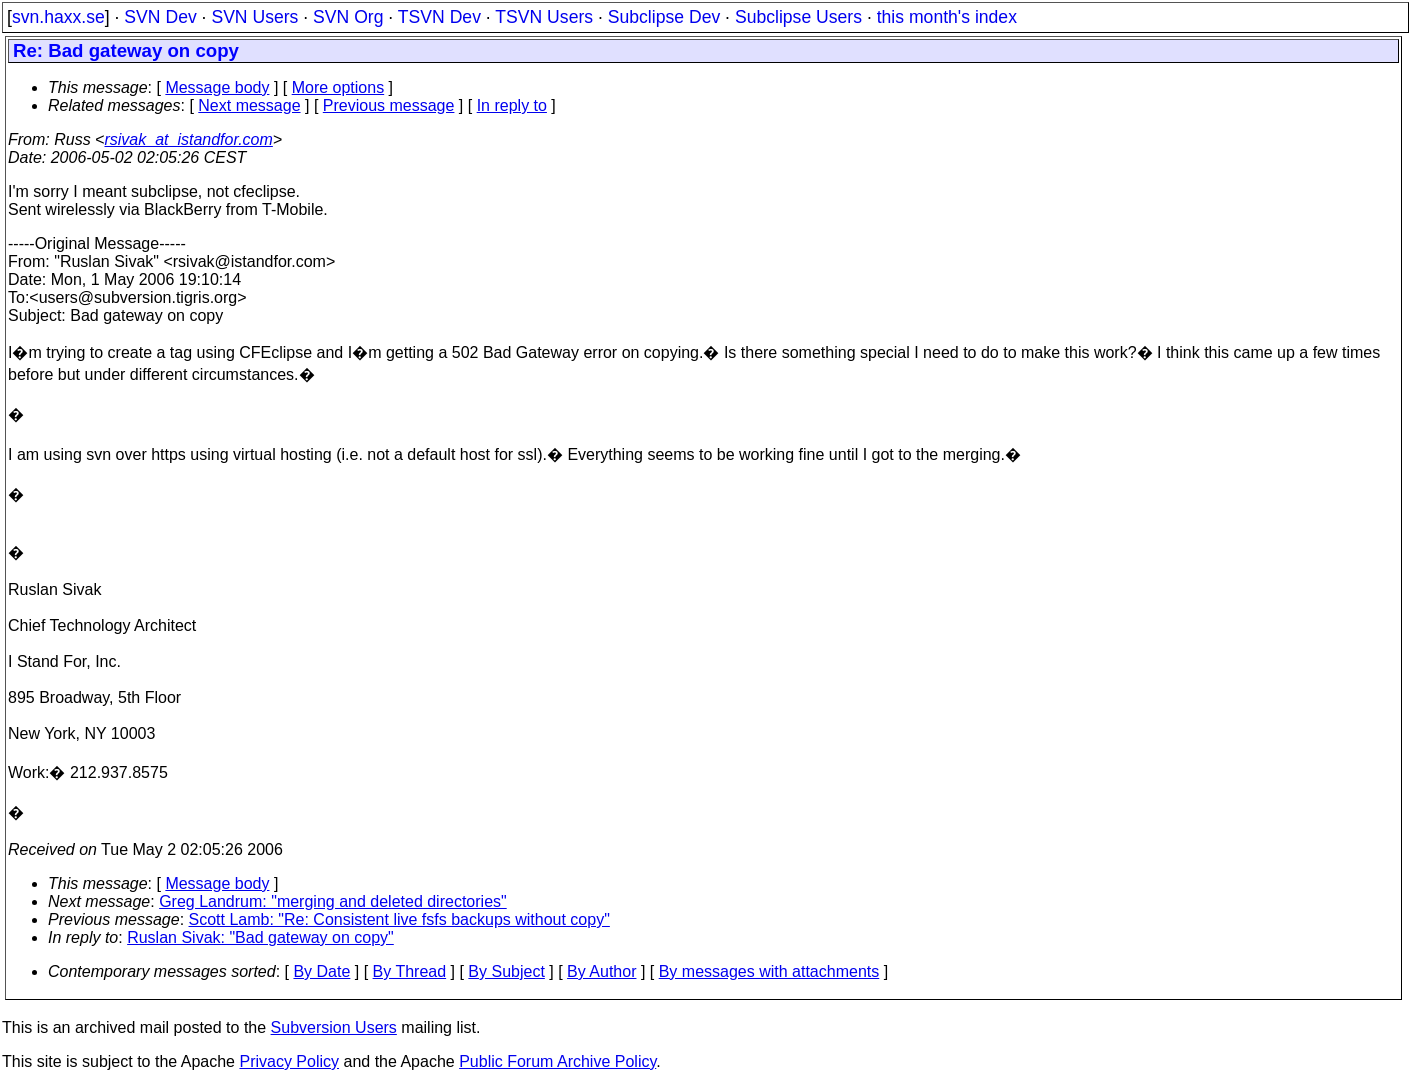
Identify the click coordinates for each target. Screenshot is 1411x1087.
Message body (217, 87)
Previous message (389, 105)
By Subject (506, 971)
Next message (249, 105)
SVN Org (348, 17)
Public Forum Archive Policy (557, 1061)
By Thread (410, 971)
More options (338, 87)
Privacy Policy (289, 1061)
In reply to (512, 105)
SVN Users (254, 17)
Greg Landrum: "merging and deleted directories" (333, 901)
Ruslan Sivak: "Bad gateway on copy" (260, 937)
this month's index (947, 17)
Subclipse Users (798, 17)
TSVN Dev (439, 17)
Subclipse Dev (664, 17)
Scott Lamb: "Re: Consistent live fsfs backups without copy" (399, 919)
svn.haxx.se (58, 17)
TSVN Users (544, 17)
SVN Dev (160, 17)
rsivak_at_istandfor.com (188, 139)
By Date (321, 971)
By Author (601, 971)
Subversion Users (334, 1027)
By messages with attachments (769, 971)
